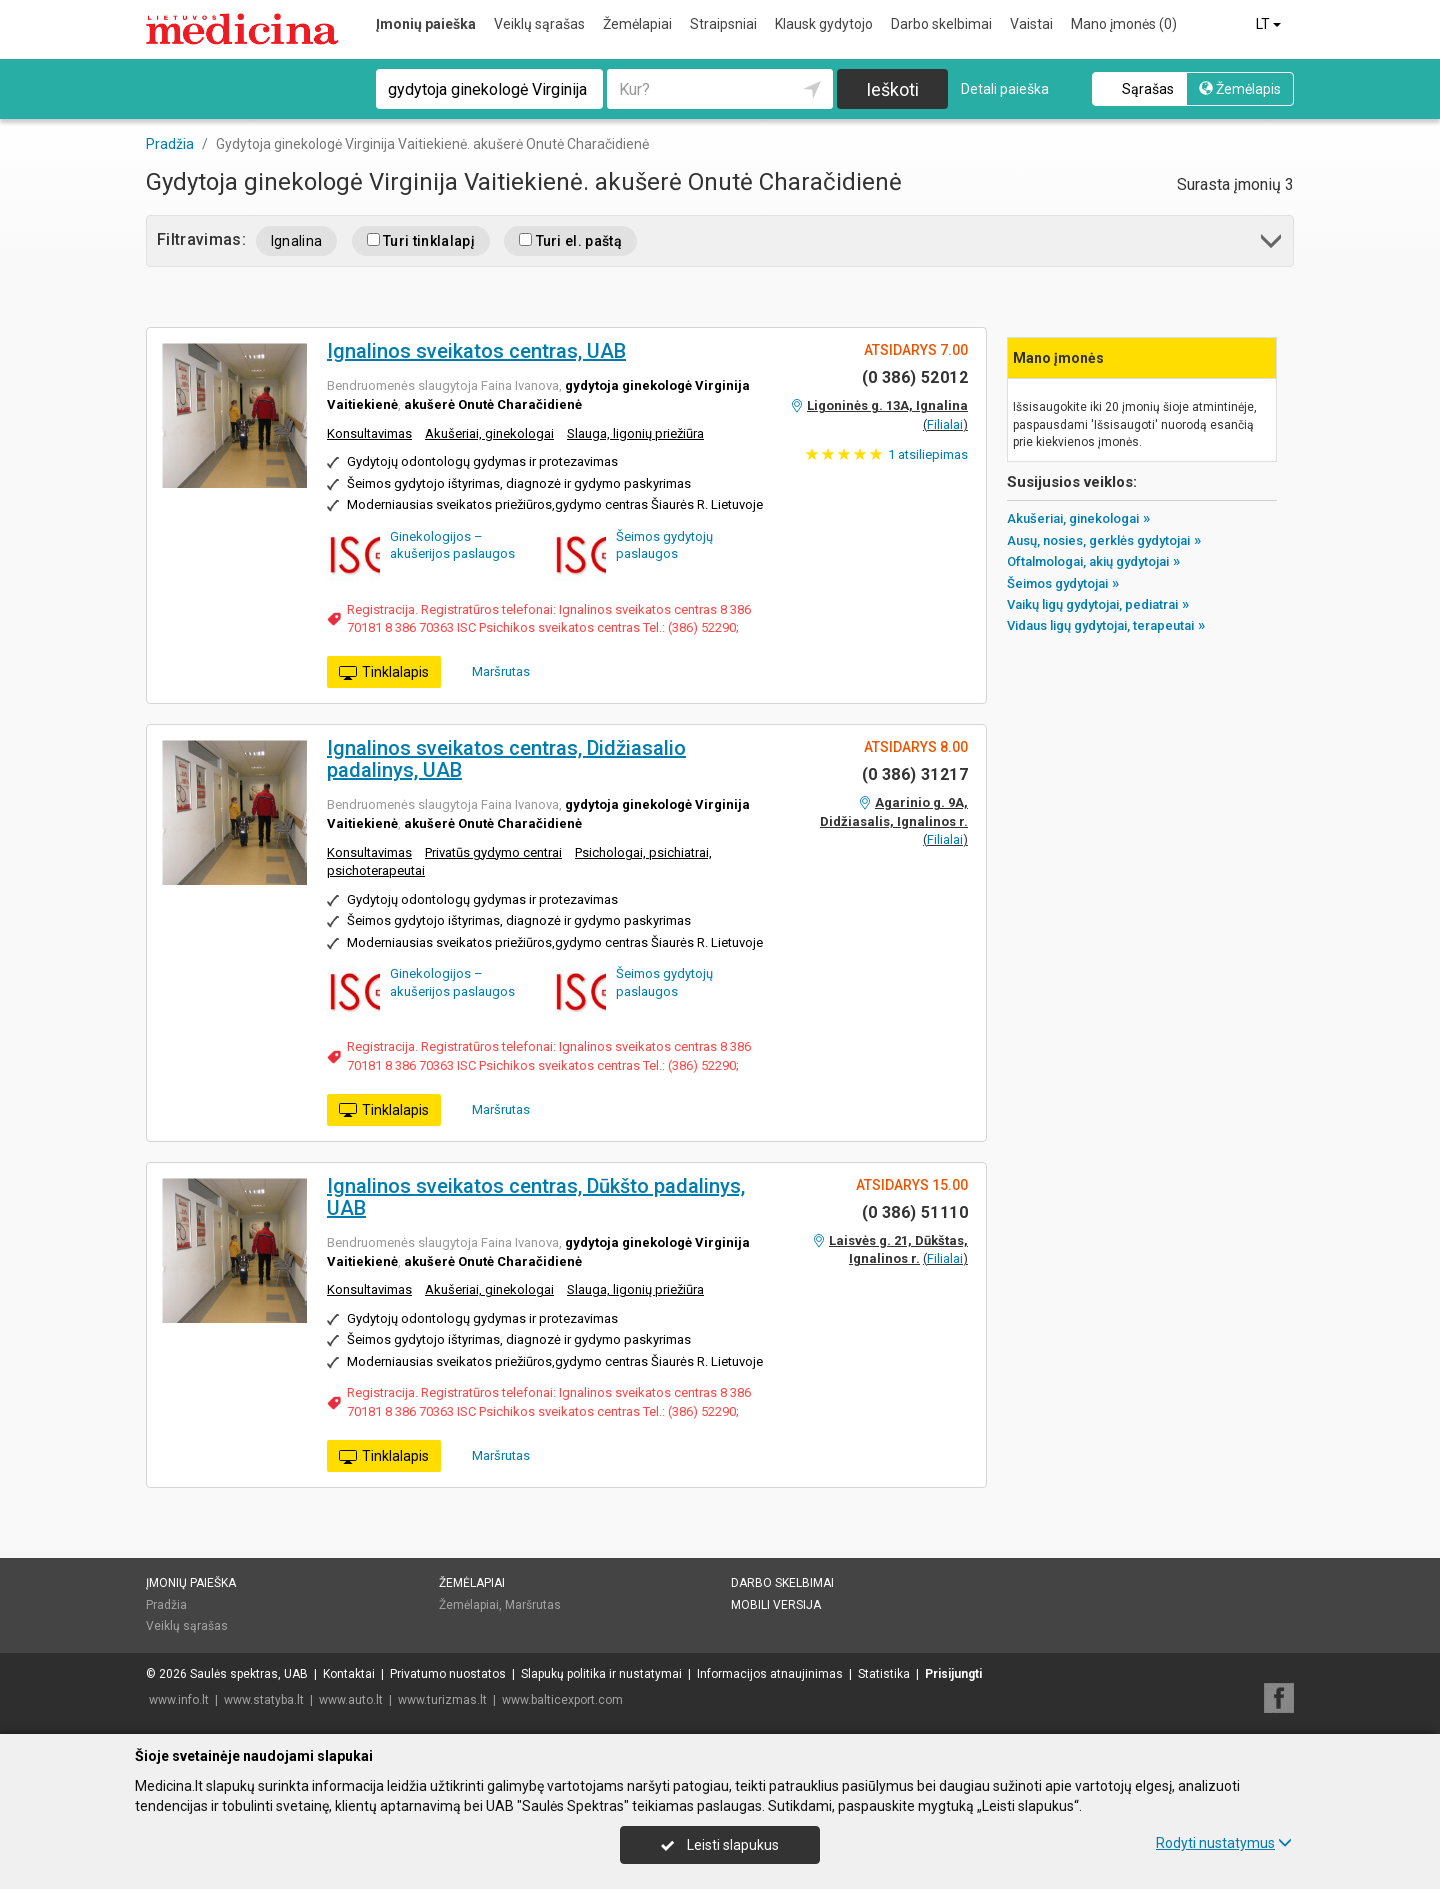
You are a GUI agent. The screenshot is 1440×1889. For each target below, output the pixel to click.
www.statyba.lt (264, 1700)
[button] (1272, 244)
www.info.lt (179, 1700)
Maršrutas (494, 671)
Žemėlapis (1240, 89)
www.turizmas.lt (442, 1700)
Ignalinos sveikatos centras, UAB (476, 351)
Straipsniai (723, 24)
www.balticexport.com (562, 1700)
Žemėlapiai (637, 24)
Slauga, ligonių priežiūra (635, 433)
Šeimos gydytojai (1057, 583)
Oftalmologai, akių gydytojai (1088, 561)
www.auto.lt (351, 1700)
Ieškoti (892, 89)
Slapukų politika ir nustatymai (601, 1674)
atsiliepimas (928, 454)
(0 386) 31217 (915, 774)
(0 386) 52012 (915, 377)
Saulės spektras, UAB (249, 1674)
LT (1270, 24)
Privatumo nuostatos (448, 1674)
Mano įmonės (1124, 24)
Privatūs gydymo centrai (493, 852)
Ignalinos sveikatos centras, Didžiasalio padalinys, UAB (506, 759)
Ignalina (297, 241)
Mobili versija (776, 1605)
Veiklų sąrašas (539, 24)
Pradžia (166, 1605)
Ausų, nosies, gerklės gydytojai (1098, 540)
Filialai (945, 424)
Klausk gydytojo (824, 24)
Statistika (884, 1674)
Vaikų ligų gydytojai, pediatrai (1092, 604)
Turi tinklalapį (421, 241)
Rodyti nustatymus (1224, 1843)
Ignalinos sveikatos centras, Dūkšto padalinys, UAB (536, 1197)
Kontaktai (349, 1674)
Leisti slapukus (720, 1845)
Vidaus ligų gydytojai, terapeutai (1100, 625)
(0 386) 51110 (915, 1212)
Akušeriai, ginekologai (489, 433)
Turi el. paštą (570, 241)
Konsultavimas (369, 433)
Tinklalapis (384, 673)
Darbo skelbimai (941, 24)
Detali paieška (1005, 89)
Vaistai (1031, 24)
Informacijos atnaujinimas (770, 1674)
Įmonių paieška (426, 24)
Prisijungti (953, 1674)
